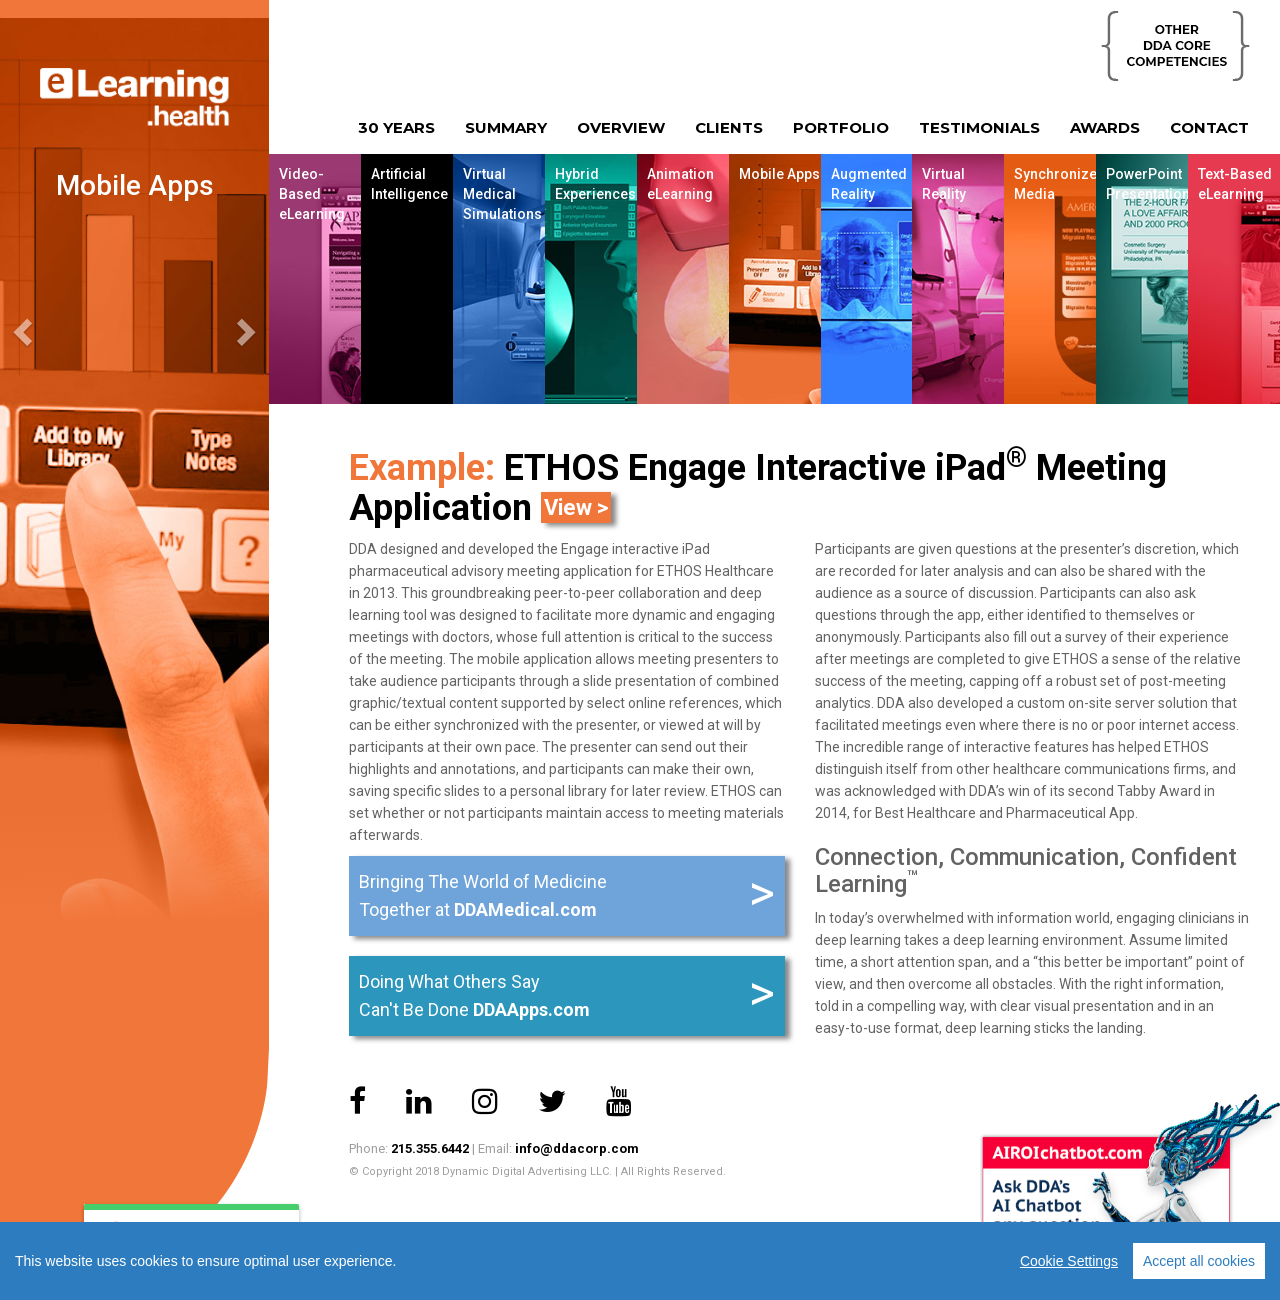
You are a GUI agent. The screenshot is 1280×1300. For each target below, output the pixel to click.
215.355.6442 (430, 1148)
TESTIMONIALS (979, 127)
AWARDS (1105, 127)
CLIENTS (729, 127)
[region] (640, 1261)
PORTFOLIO (841, 127)
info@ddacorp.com (577, 1148)
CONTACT (1209, 127)
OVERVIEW (621, 127)
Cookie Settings (1069, 1261)
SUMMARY (506, 127)
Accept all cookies (1199, 1261)
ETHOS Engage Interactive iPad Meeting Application (758, 488)
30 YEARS (396, 127)
